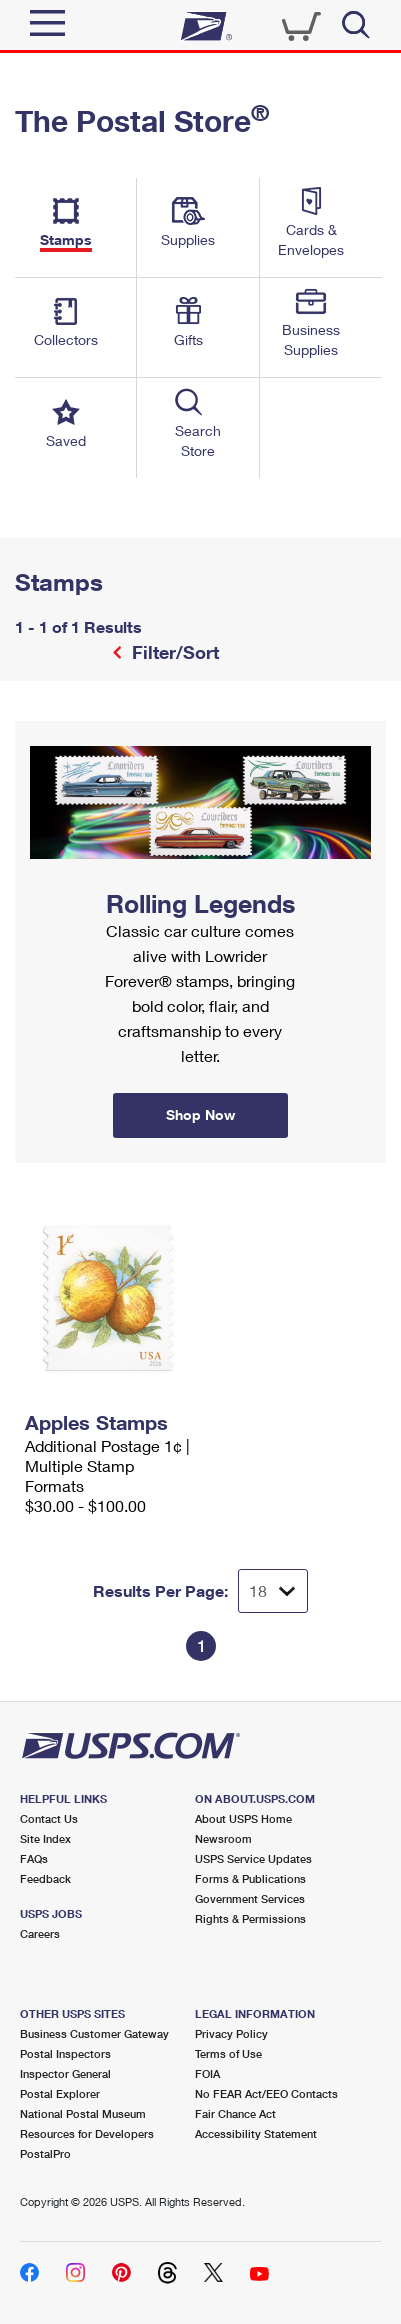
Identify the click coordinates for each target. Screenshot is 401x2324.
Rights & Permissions (250, 1918)
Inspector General (65, 2073)
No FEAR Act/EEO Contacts (266, 2093)
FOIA (207, 2073)
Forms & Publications (250, 1878)
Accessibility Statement (256, 2133)
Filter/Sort (173, 652)
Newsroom (223, 1838)
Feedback (45, 1878)
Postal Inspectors (65, 2053)
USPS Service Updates (253, 1858)
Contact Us (49, 1818)
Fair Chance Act (235, 2113)
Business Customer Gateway (94, 2033)
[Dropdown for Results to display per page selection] (273, 1591)
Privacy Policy (231, 2033)
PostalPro (45, 2153)
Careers (40, 1933)
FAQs (34, 1858)
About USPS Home (243, 1818)
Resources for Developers (87, 2133)
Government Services (250, 1898)
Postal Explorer (60, 2093)
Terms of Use (228, 2053)
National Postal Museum (83, 2113)
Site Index (45, 1838)
